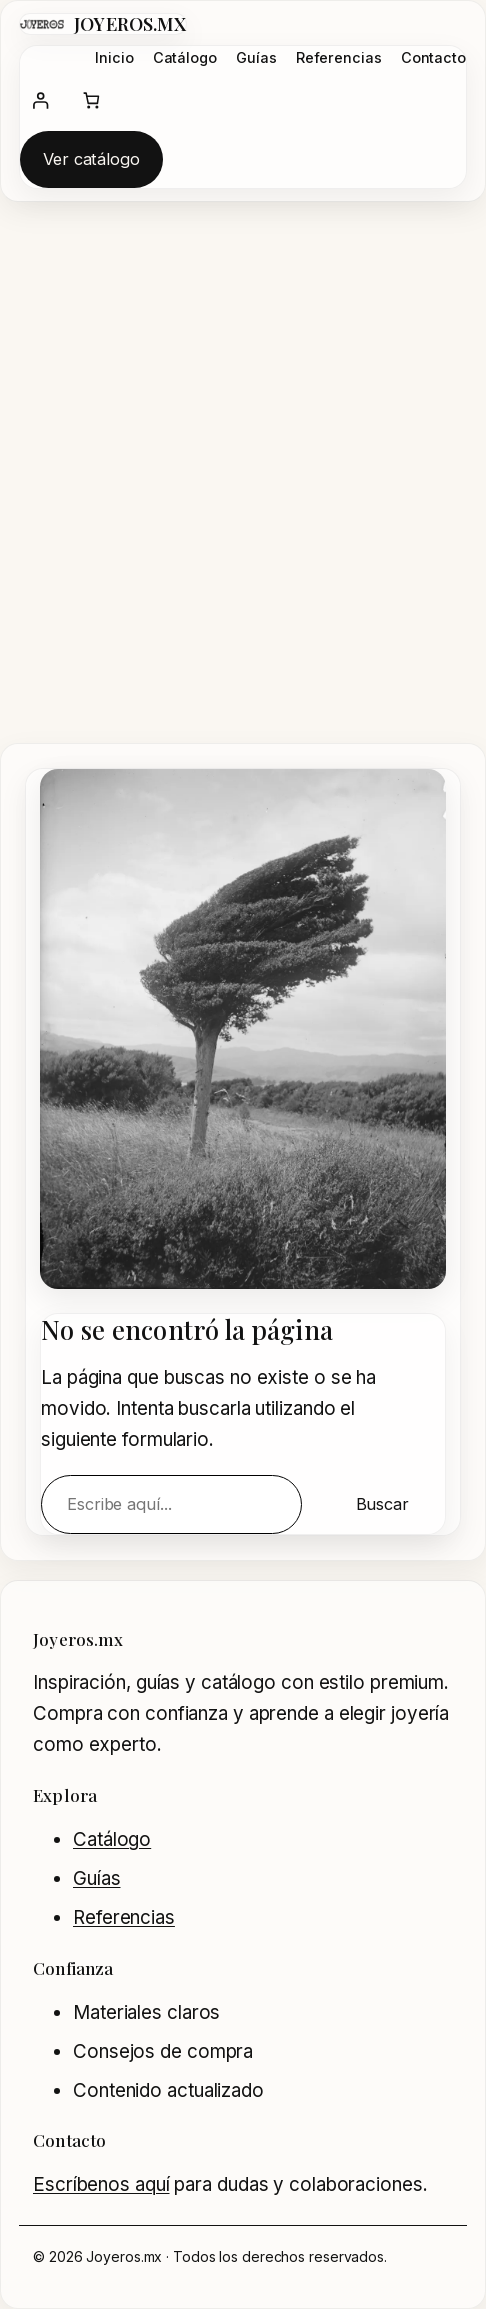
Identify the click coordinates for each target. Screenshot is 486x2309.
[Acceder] (40, 100)
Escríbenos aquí (101, 2184)
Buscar (382, 1504)
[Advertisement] (243, 481)
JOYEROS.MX (130, 24)
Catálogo (112, 1839)
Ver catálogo (91, 159)
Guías (97, 1878)
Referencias (124, 1917)
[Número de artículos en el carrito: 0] (91, 100)
